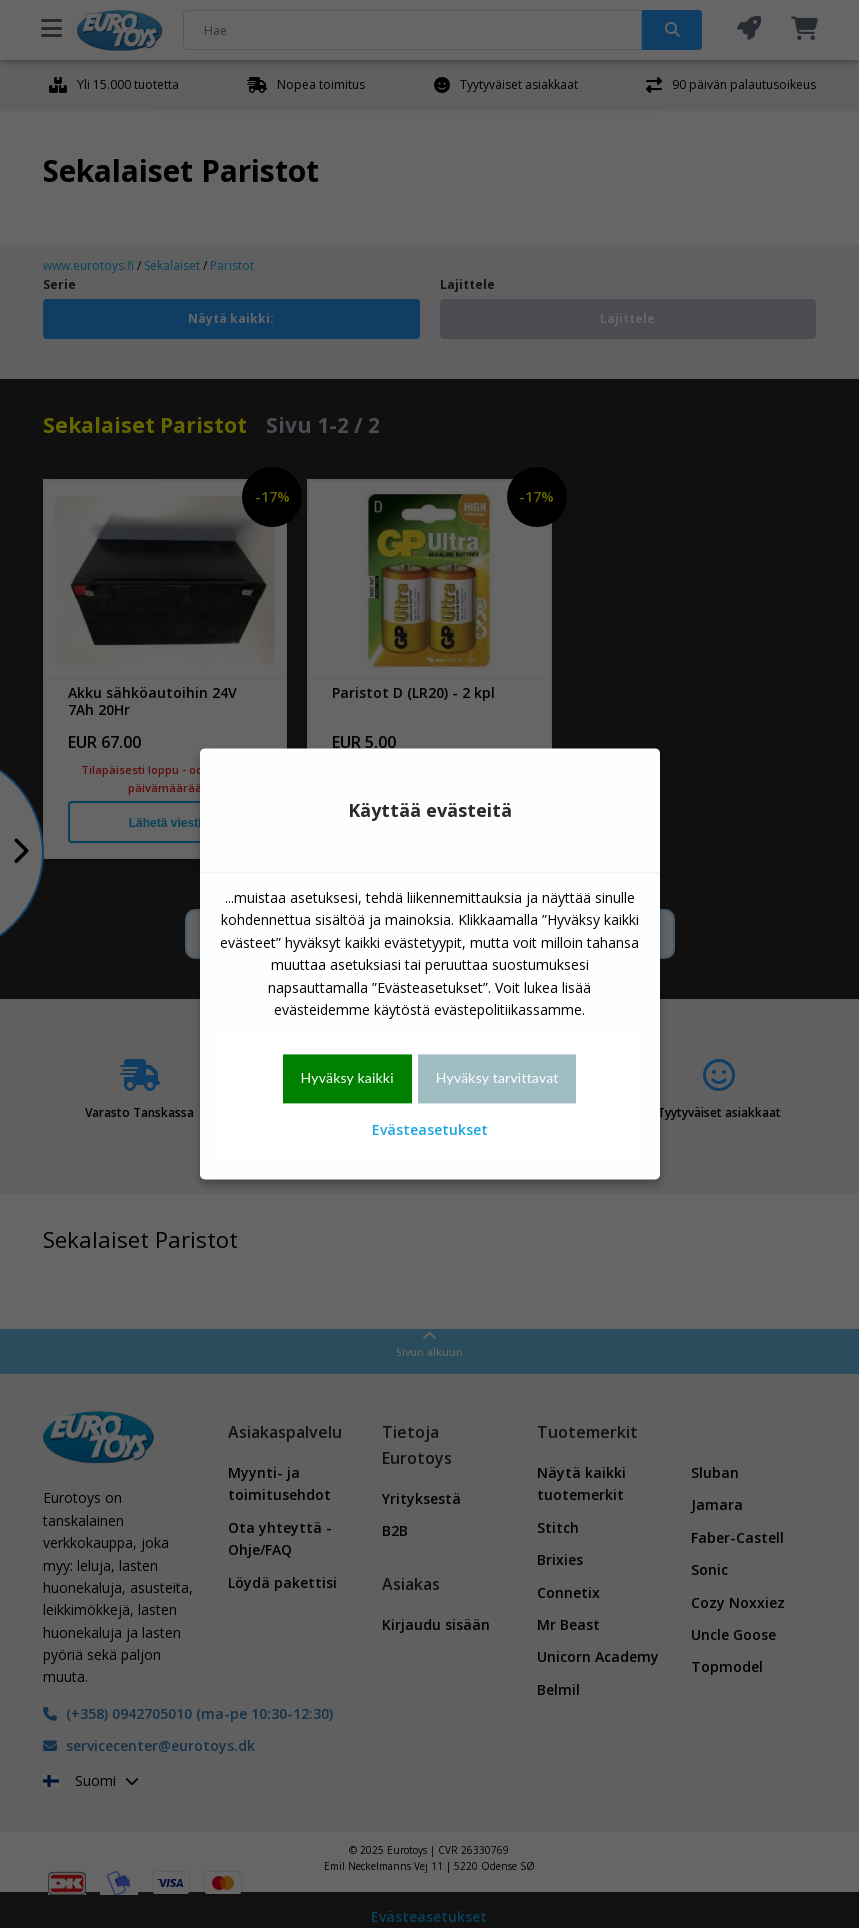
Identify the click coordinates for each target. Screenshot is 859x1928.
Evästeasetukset (430, 1129)
